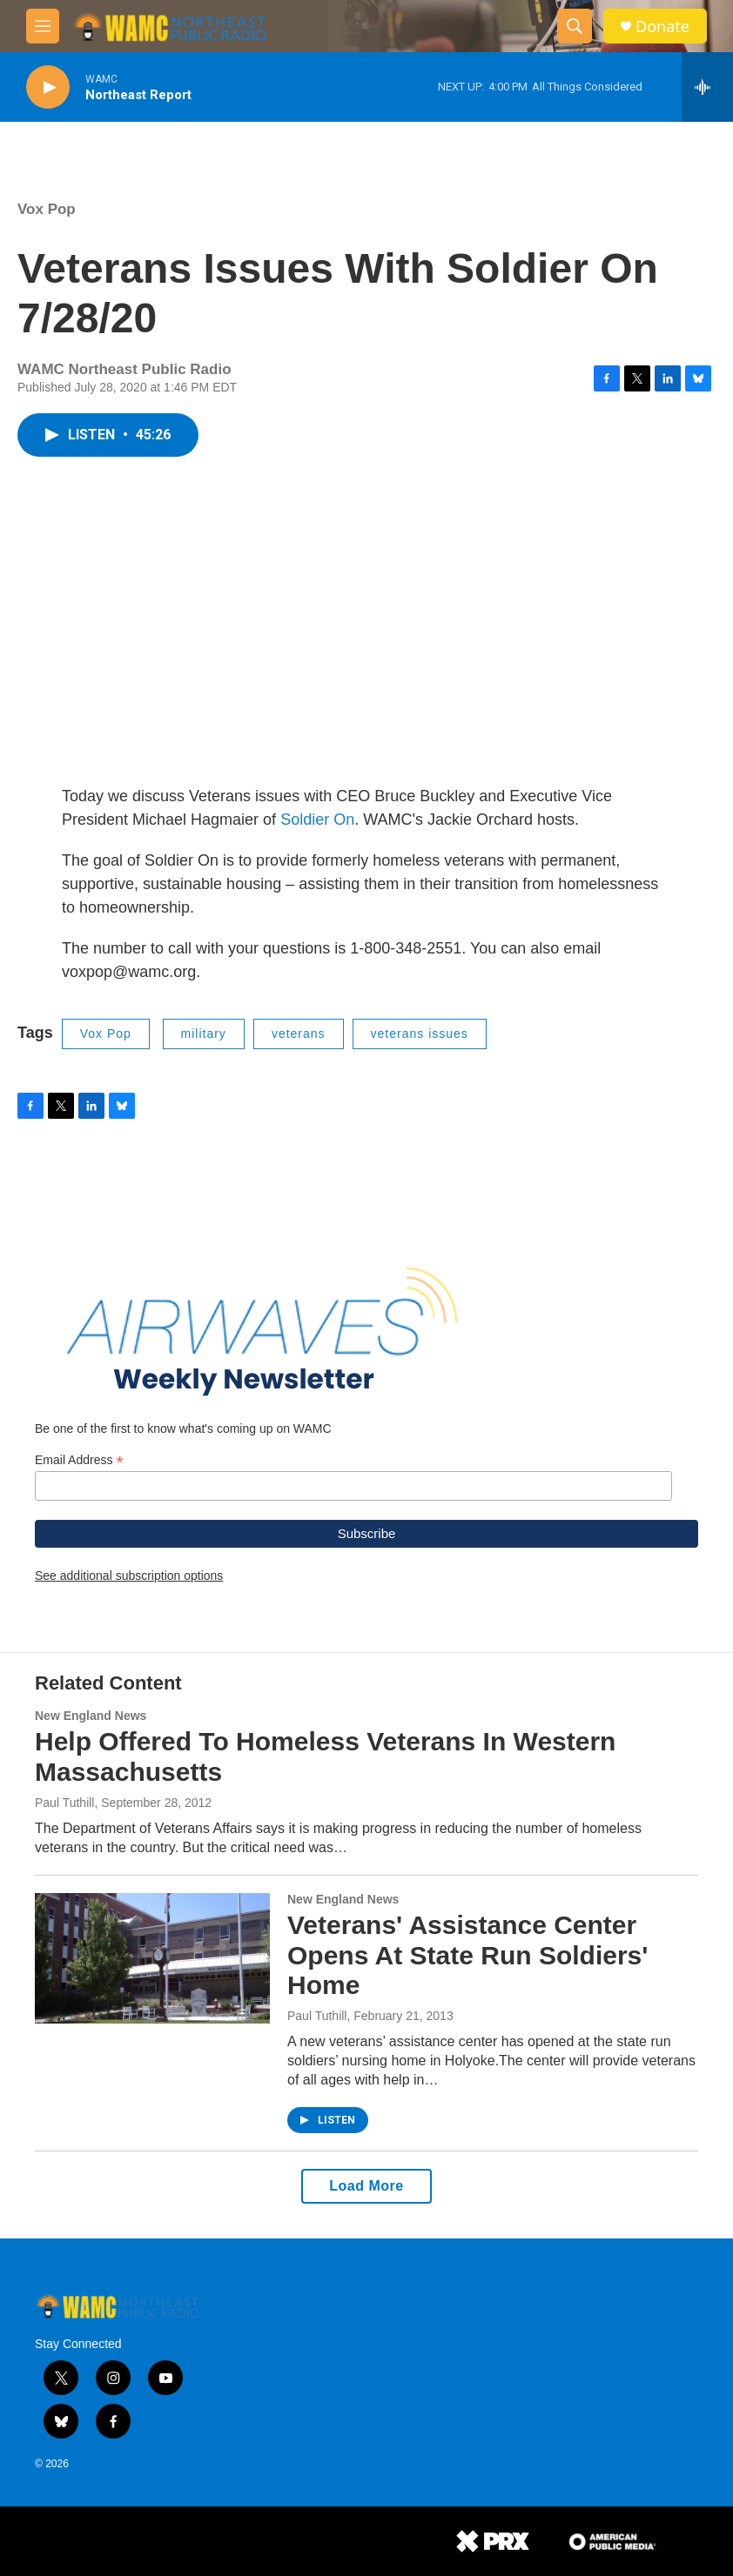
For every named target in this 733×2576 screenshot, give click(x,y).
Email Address (79, 1460)
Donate (662, 26)
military (203, 1033)
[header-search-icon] (574, 26)
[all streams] (707, 87)
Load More (366, 2185)
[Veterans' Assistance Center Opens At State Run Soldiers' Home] (152, 1958)
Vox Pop (46, 209)
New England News (90, 1716)
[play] (48, 87)
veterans (299, 1033)
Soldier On (317, 819)
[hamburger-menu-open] (42, 26)
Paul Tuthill (64, 1803)
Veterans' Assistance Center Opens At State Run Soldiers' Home (467, 1955)
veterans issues (419, 1033)
